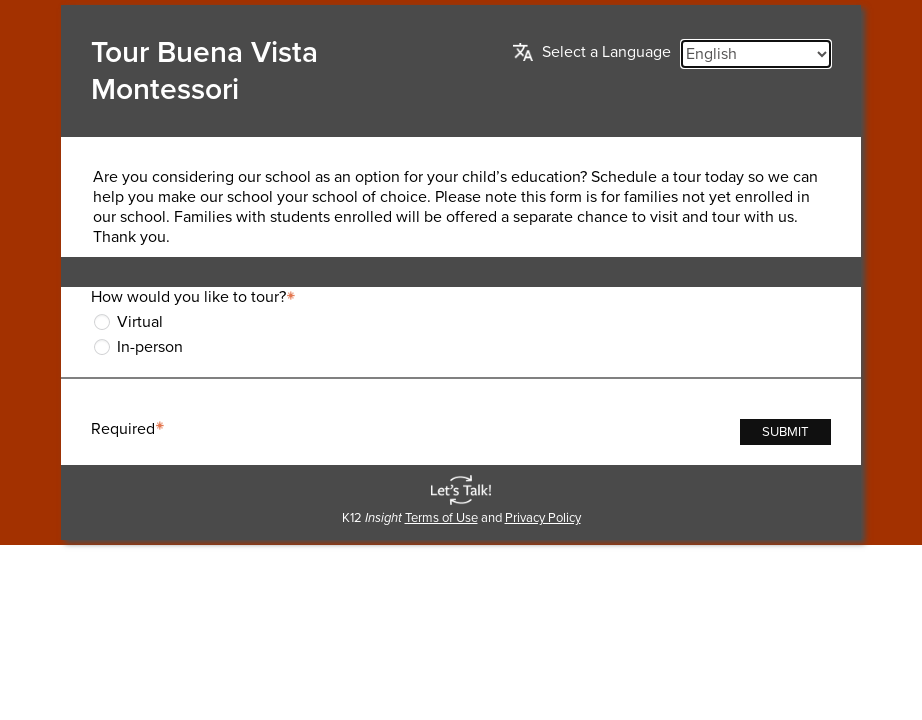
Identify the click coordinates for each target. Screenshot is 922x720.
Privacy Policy (543, 518)
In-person (150, 347)
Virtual (140, 322)
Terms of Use (441, 518)
